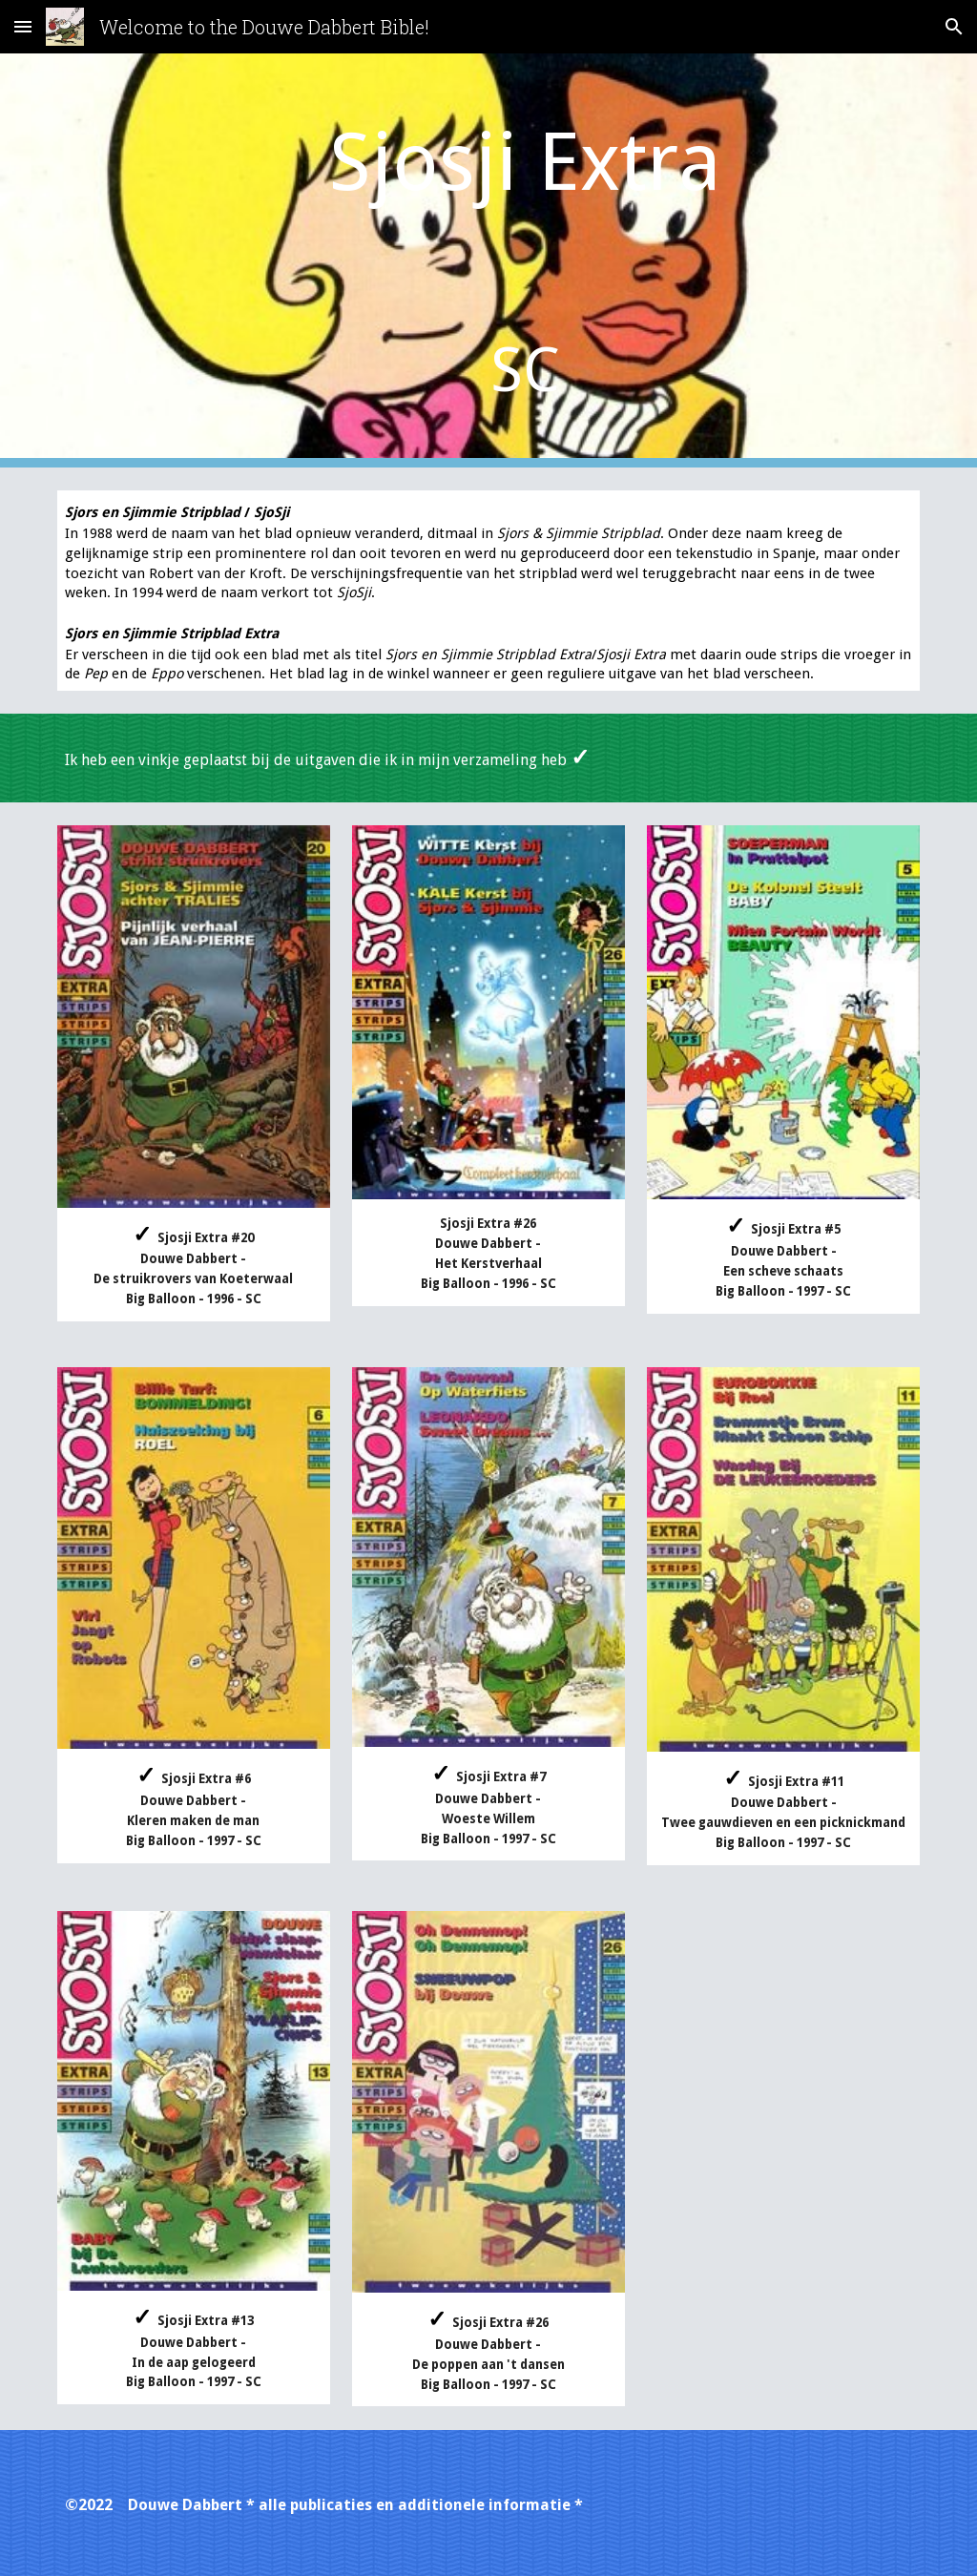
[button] (23, 26)
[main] (525, 260)
